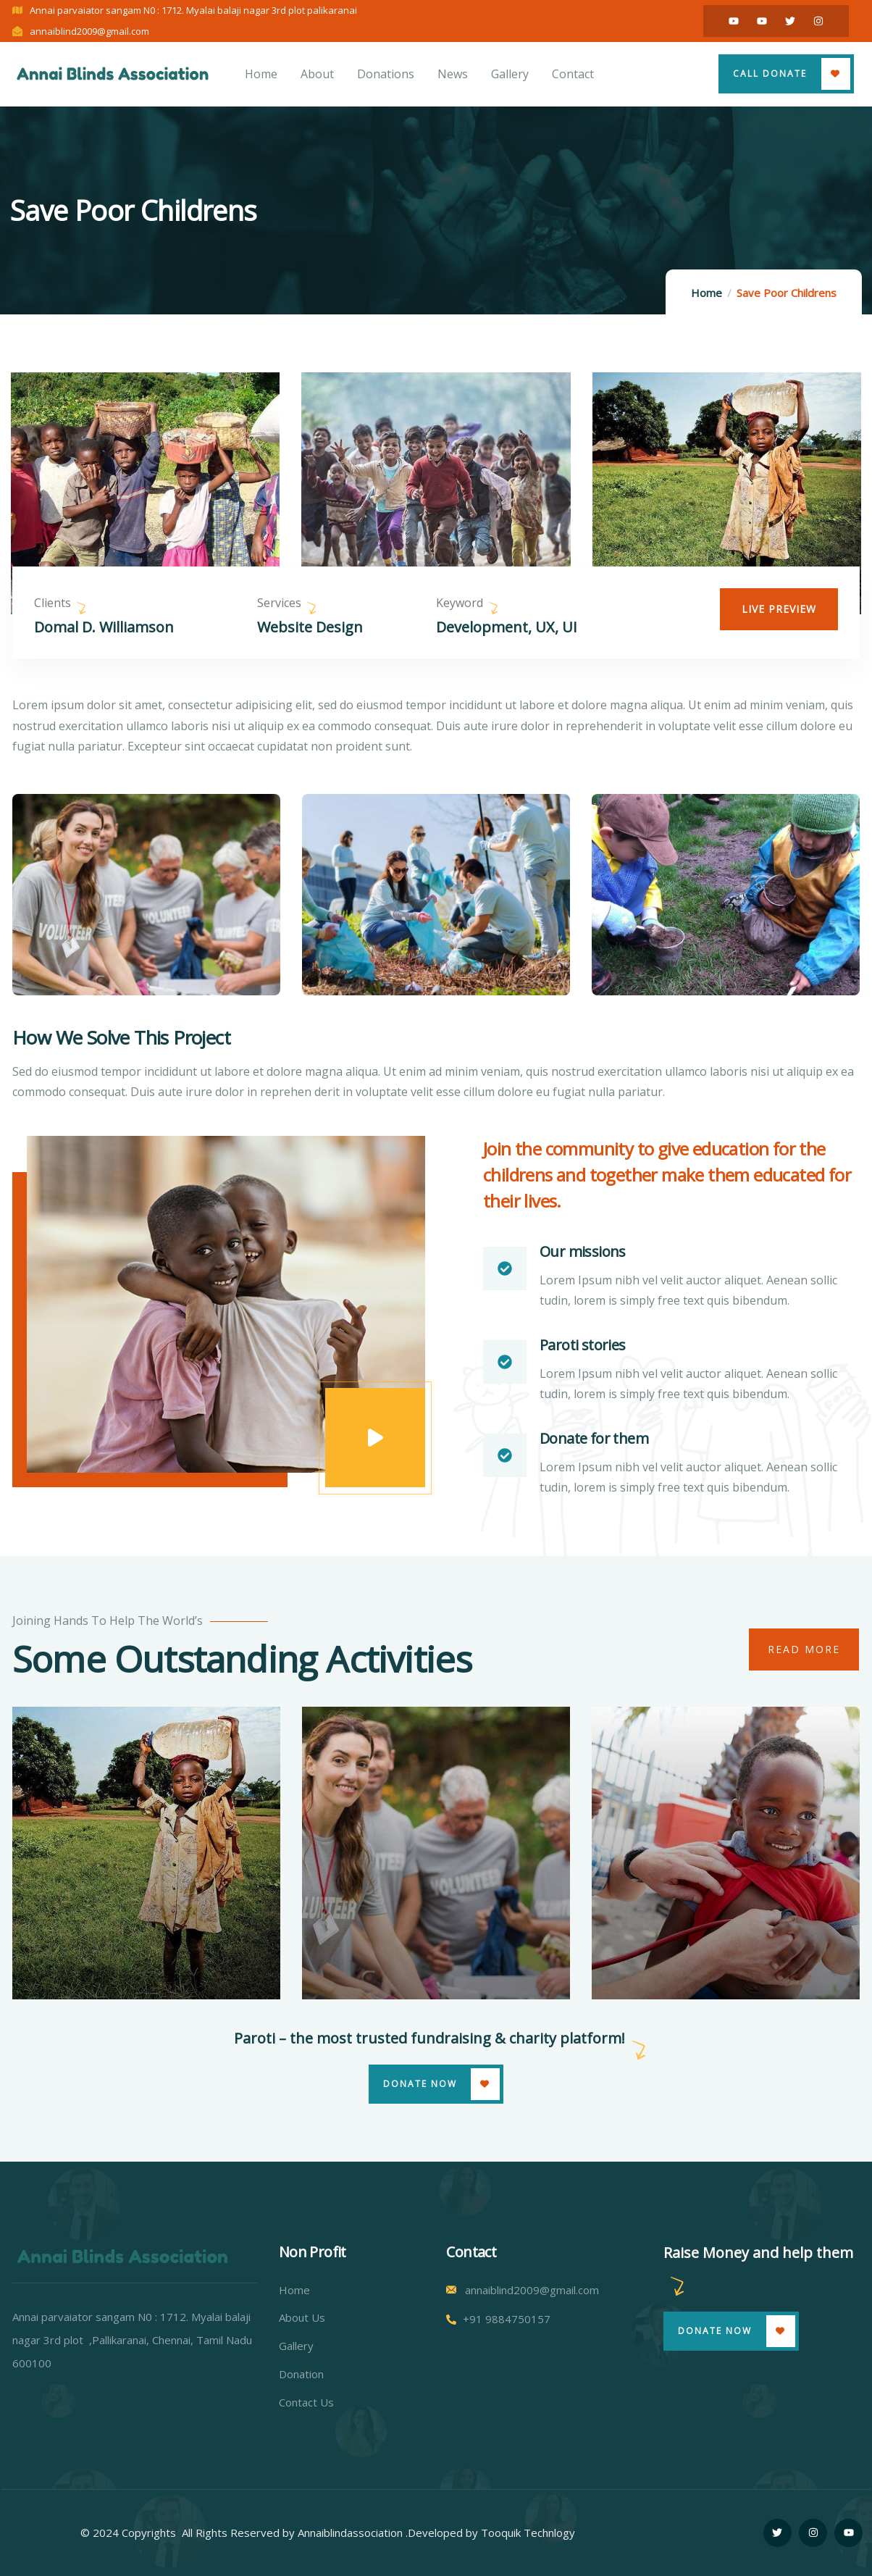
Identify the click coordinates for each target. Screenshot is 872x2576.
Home (706, 292)
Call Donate (770, 73)
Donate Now (420, 2084)
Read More (804, 1649)
